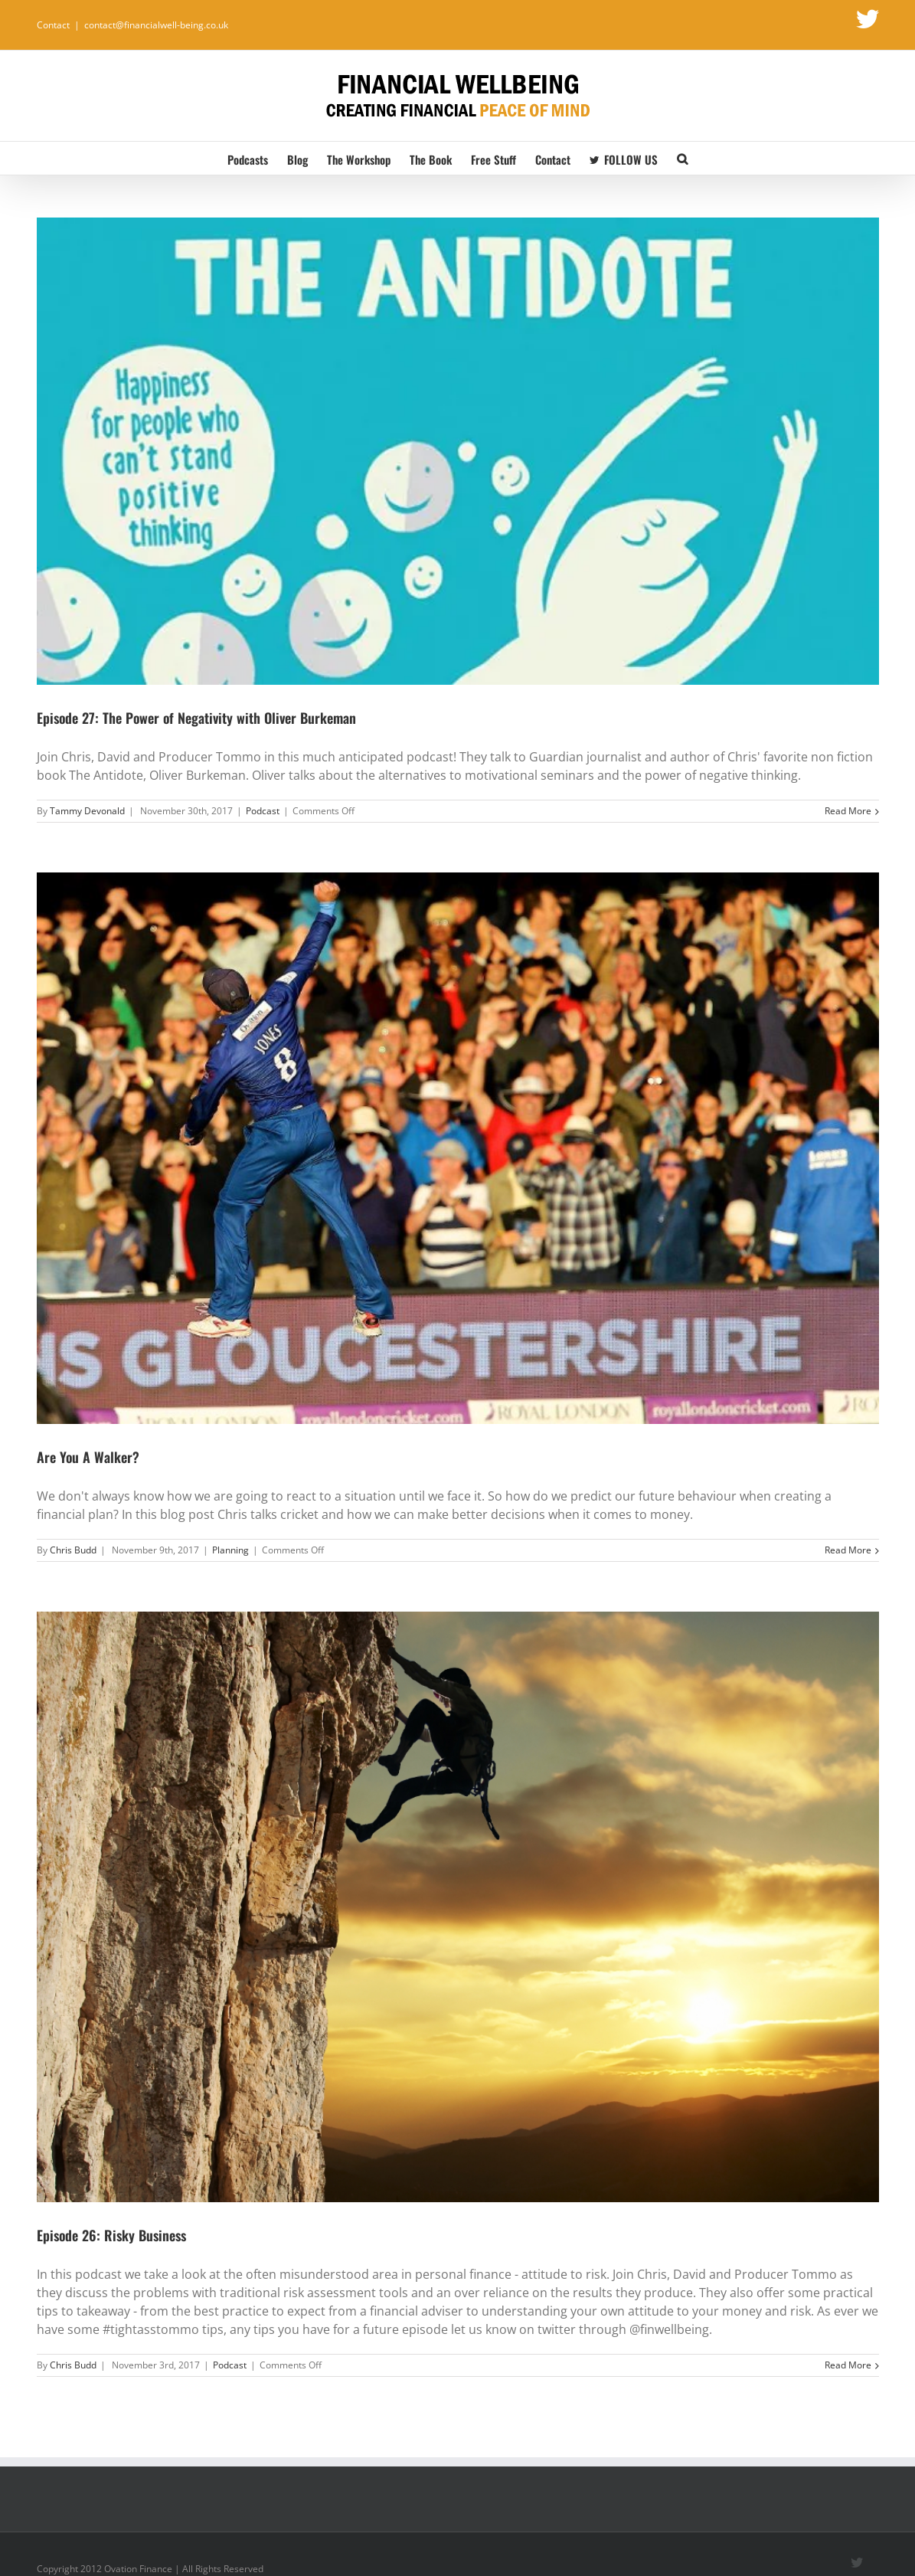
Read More (848, 810)
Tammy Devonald (87, 810)
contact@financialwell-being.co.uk (156, 24)
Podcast (262, 810)
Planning (230, 1549)
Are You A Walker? (88, 1457)
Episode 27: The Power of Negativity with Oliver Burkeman (196, 718)
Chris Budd (73, 1549)
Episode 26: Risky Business (111, 2235)
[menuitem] (257, 158)
